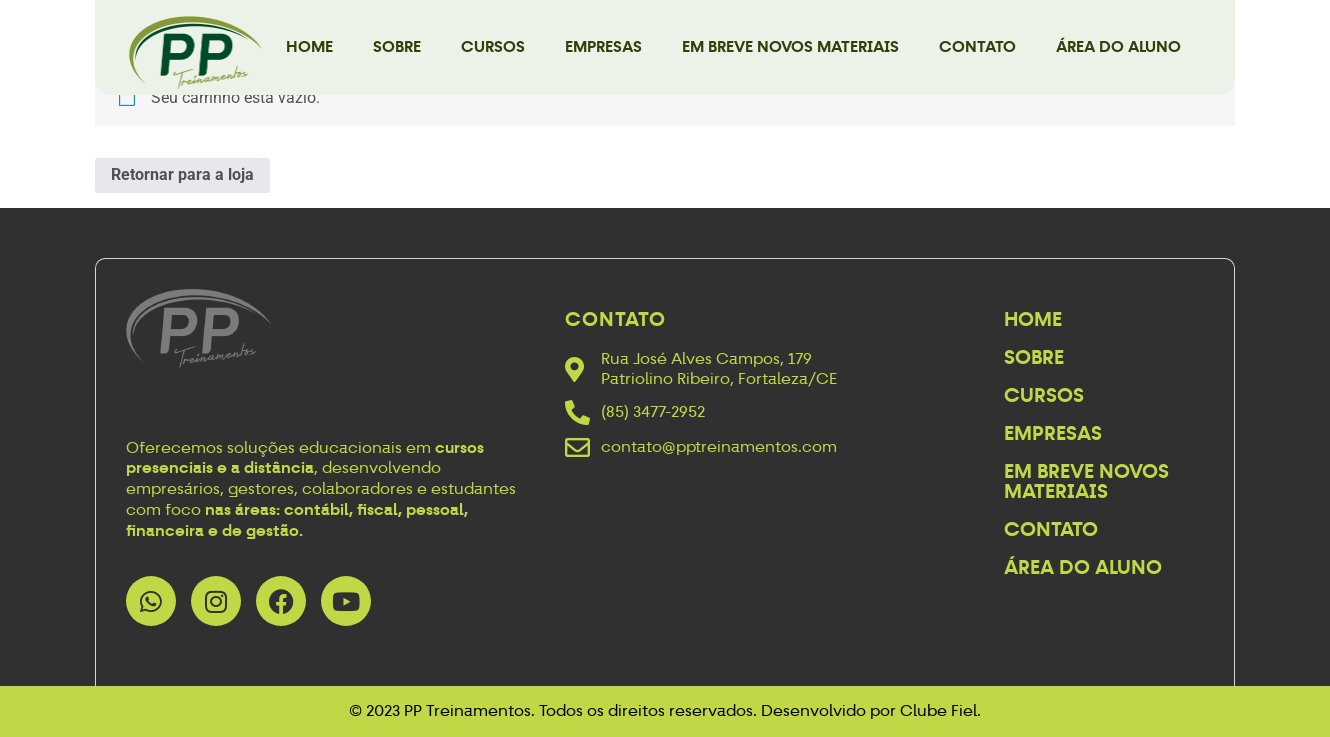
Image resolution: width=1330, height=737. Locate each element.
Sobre (397, 46)
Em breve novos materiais (790, 46)
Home (309, 46)
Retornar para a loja (182, 174)
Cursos (493, 46)
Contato (977, 46)
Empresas (603, 46)
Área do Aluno (1118, 46)
